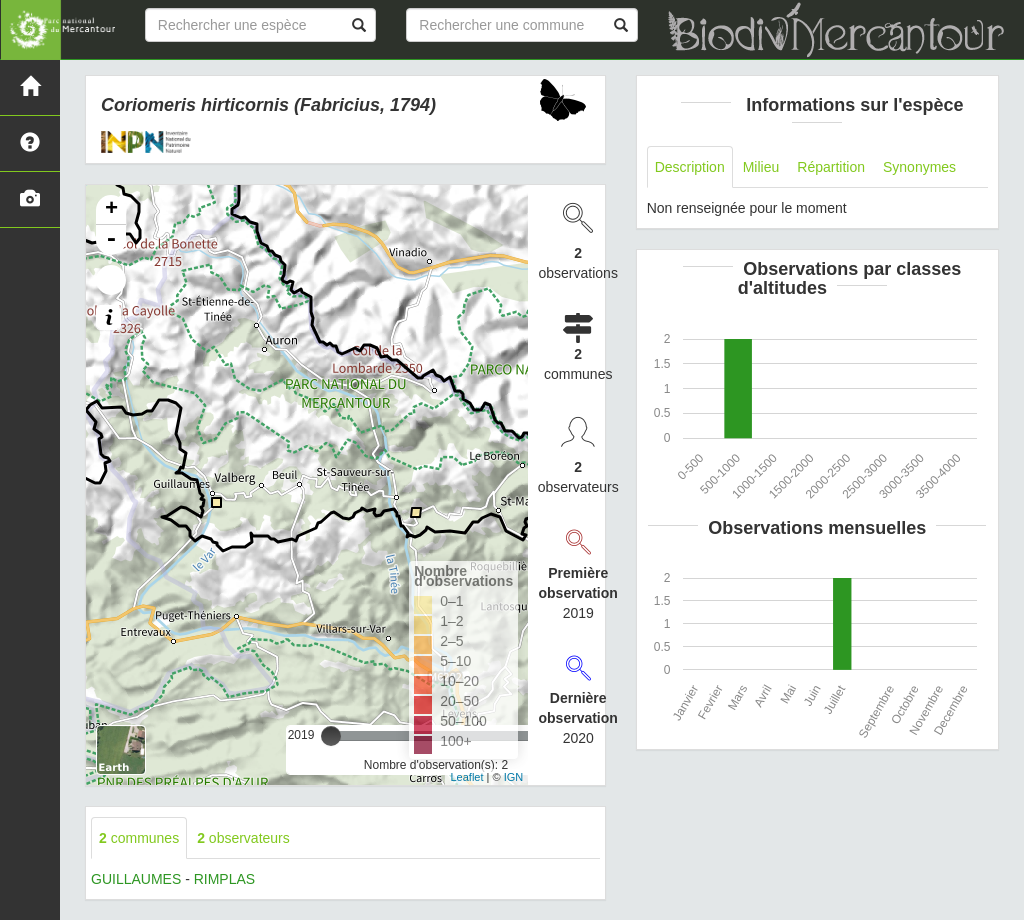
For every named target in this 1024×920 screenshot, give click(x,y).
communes (139, 838)
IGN (514, 777)
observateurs (243, 838)
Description (690, 167)
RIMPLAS (224, 879)
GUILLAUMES (136, 879)
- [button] (111, 240)
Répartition (831, 167)
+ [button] (111, 210)
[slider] (331, 736)
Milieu (761, 167)
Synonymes (919, 167)
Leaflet (466, 777)
